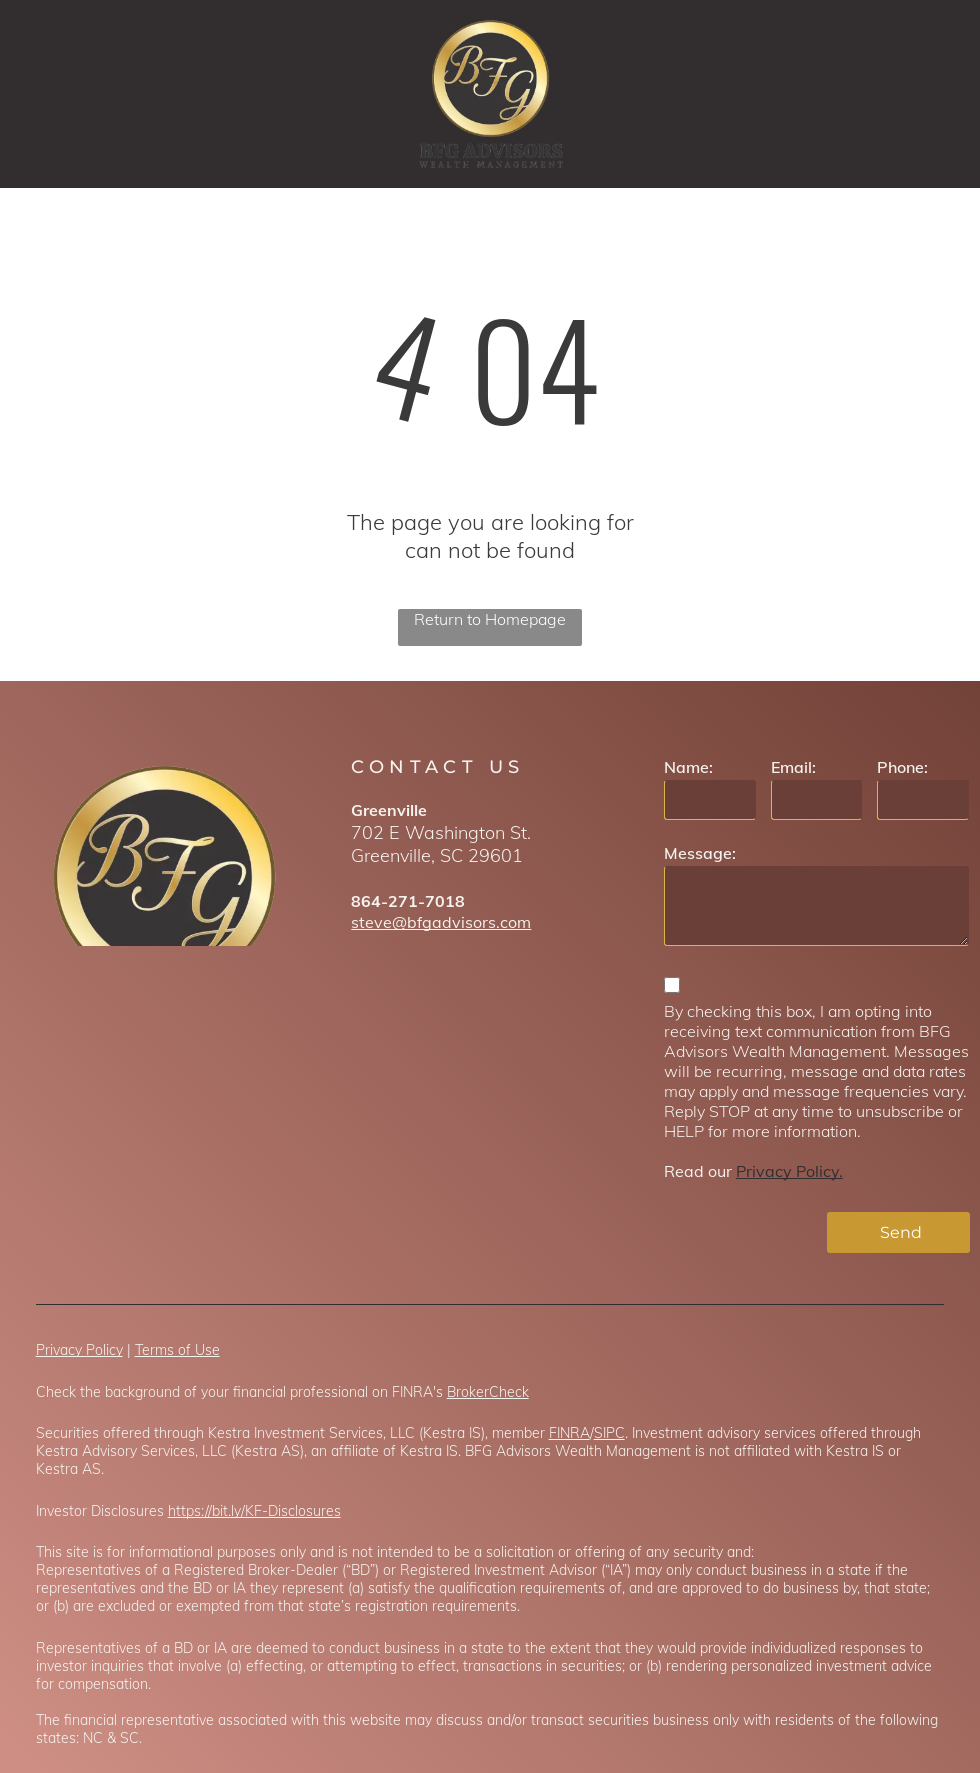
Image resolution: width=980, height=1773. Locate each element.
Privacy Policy (79, 1350)
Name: (688, 767)
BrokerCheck (488, 1392)
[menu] (936, 94)
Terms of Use (177, 1350)
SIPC (609, 1433)
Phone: (902, 767)
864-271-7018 (408, 901)
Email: (793, 767)
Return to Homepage (490, 619)
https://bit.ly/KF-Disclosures (254, 1511)
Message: (700, 853)
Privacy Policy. (789, 1171)
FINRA (569, 1433)
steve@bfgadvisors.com (441, 922)
